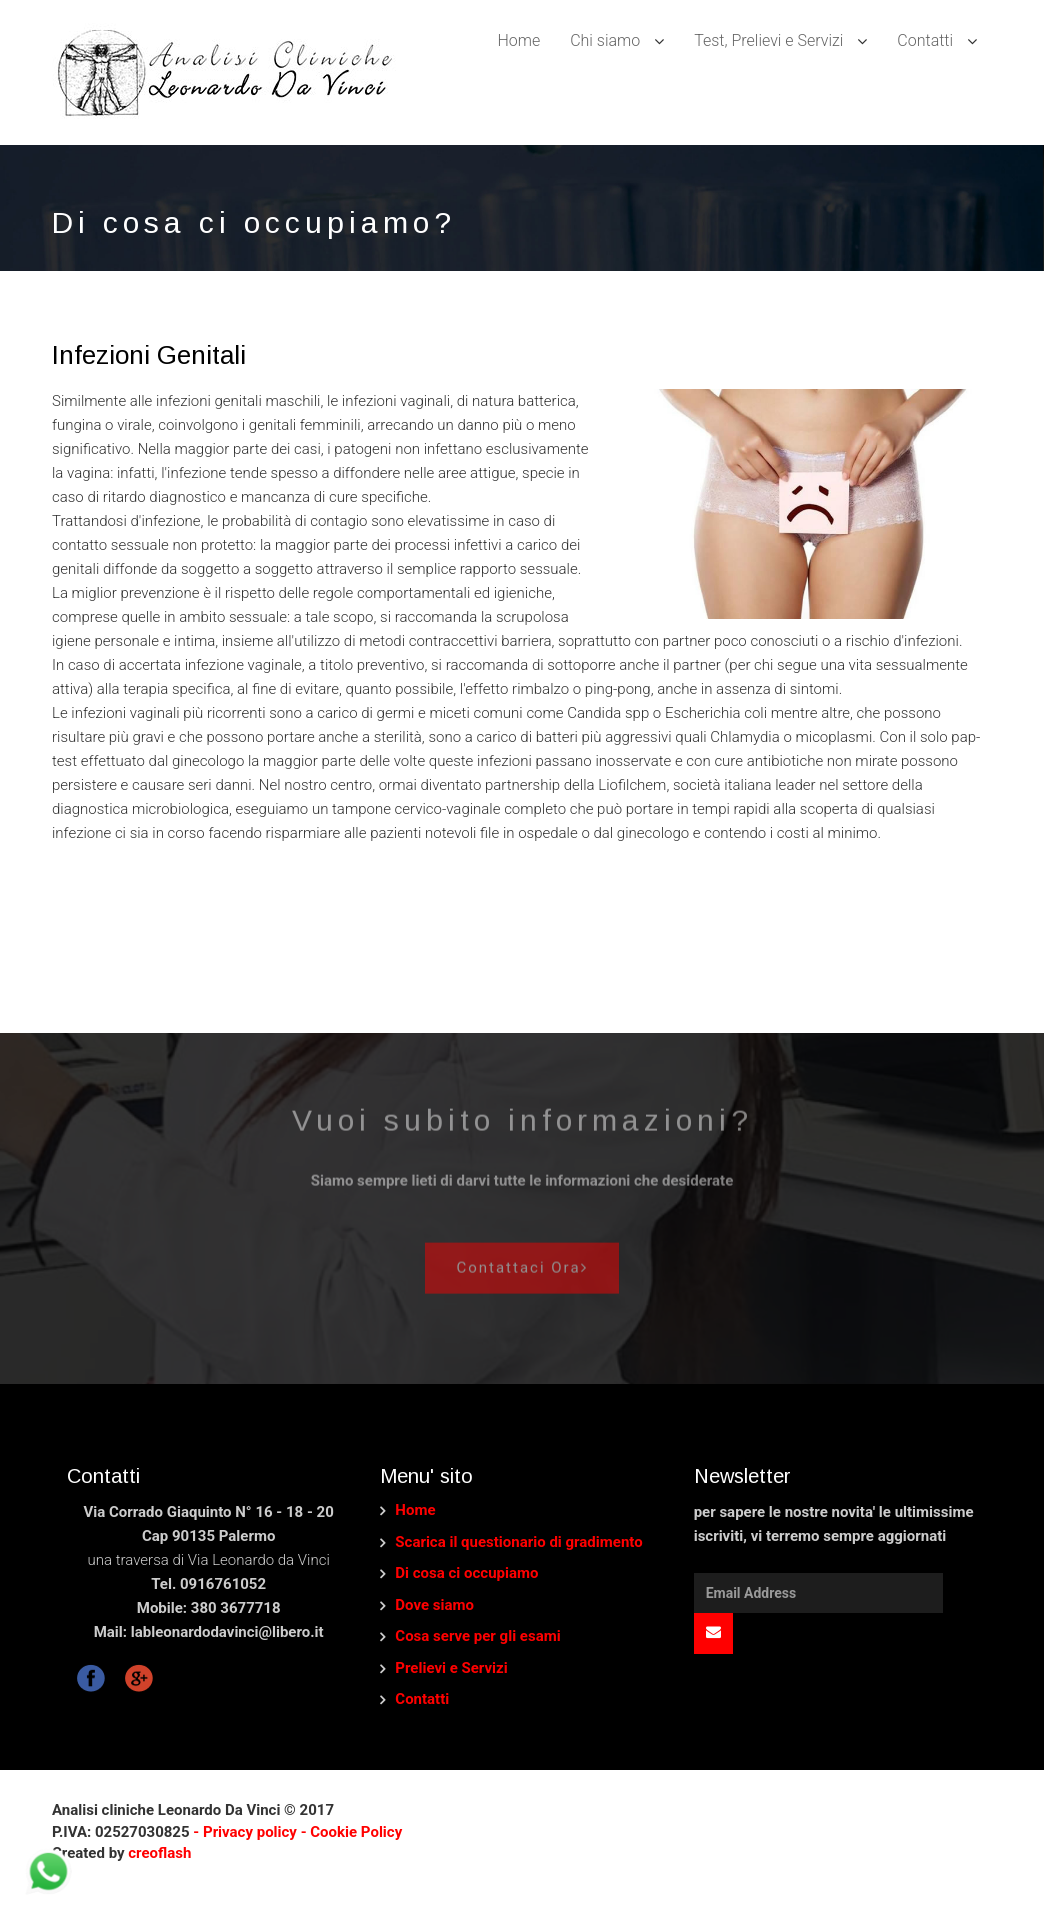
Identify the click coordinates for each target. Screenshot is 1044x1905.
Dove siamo (434, 1605)
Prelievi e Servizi (451, 1668)
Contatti (422, 1699)
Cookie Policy (356, 1832)
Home (518, 40)
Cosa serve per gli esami (477, 1636)
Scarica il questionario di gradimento (518, 1542)
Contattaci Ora (521, 1261)
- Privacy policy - (250, 1832)
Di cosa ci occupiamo (466, 1573)
